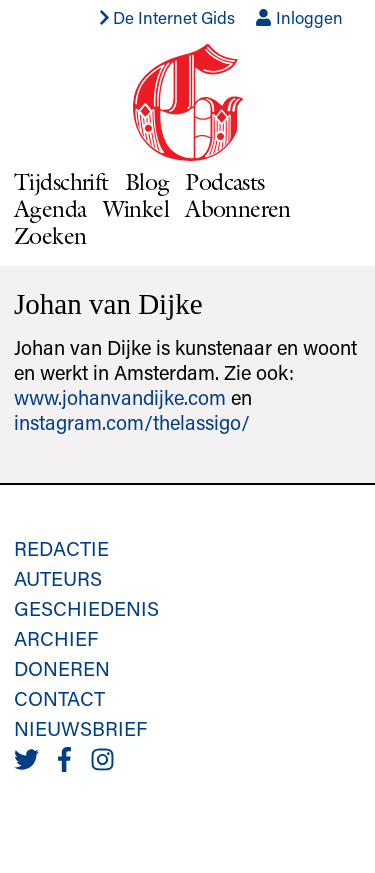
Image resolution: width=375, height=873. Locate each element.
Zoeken (50, 235)
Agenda (50, 208)
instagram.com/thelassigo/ (132, 422)
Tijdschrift (61, 181)
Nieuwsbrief (80, 728)
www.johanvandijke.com (120, 397)
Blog (147, 181)
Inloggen (299, 17)
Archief (56, 638)
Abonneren (238, 208)
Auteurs (58, 578)
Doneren (62, 668)
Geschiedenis (86, 608)
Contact (59, 698)
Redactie (61, 548)
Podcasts (224, 181)
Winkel (136, 208)
